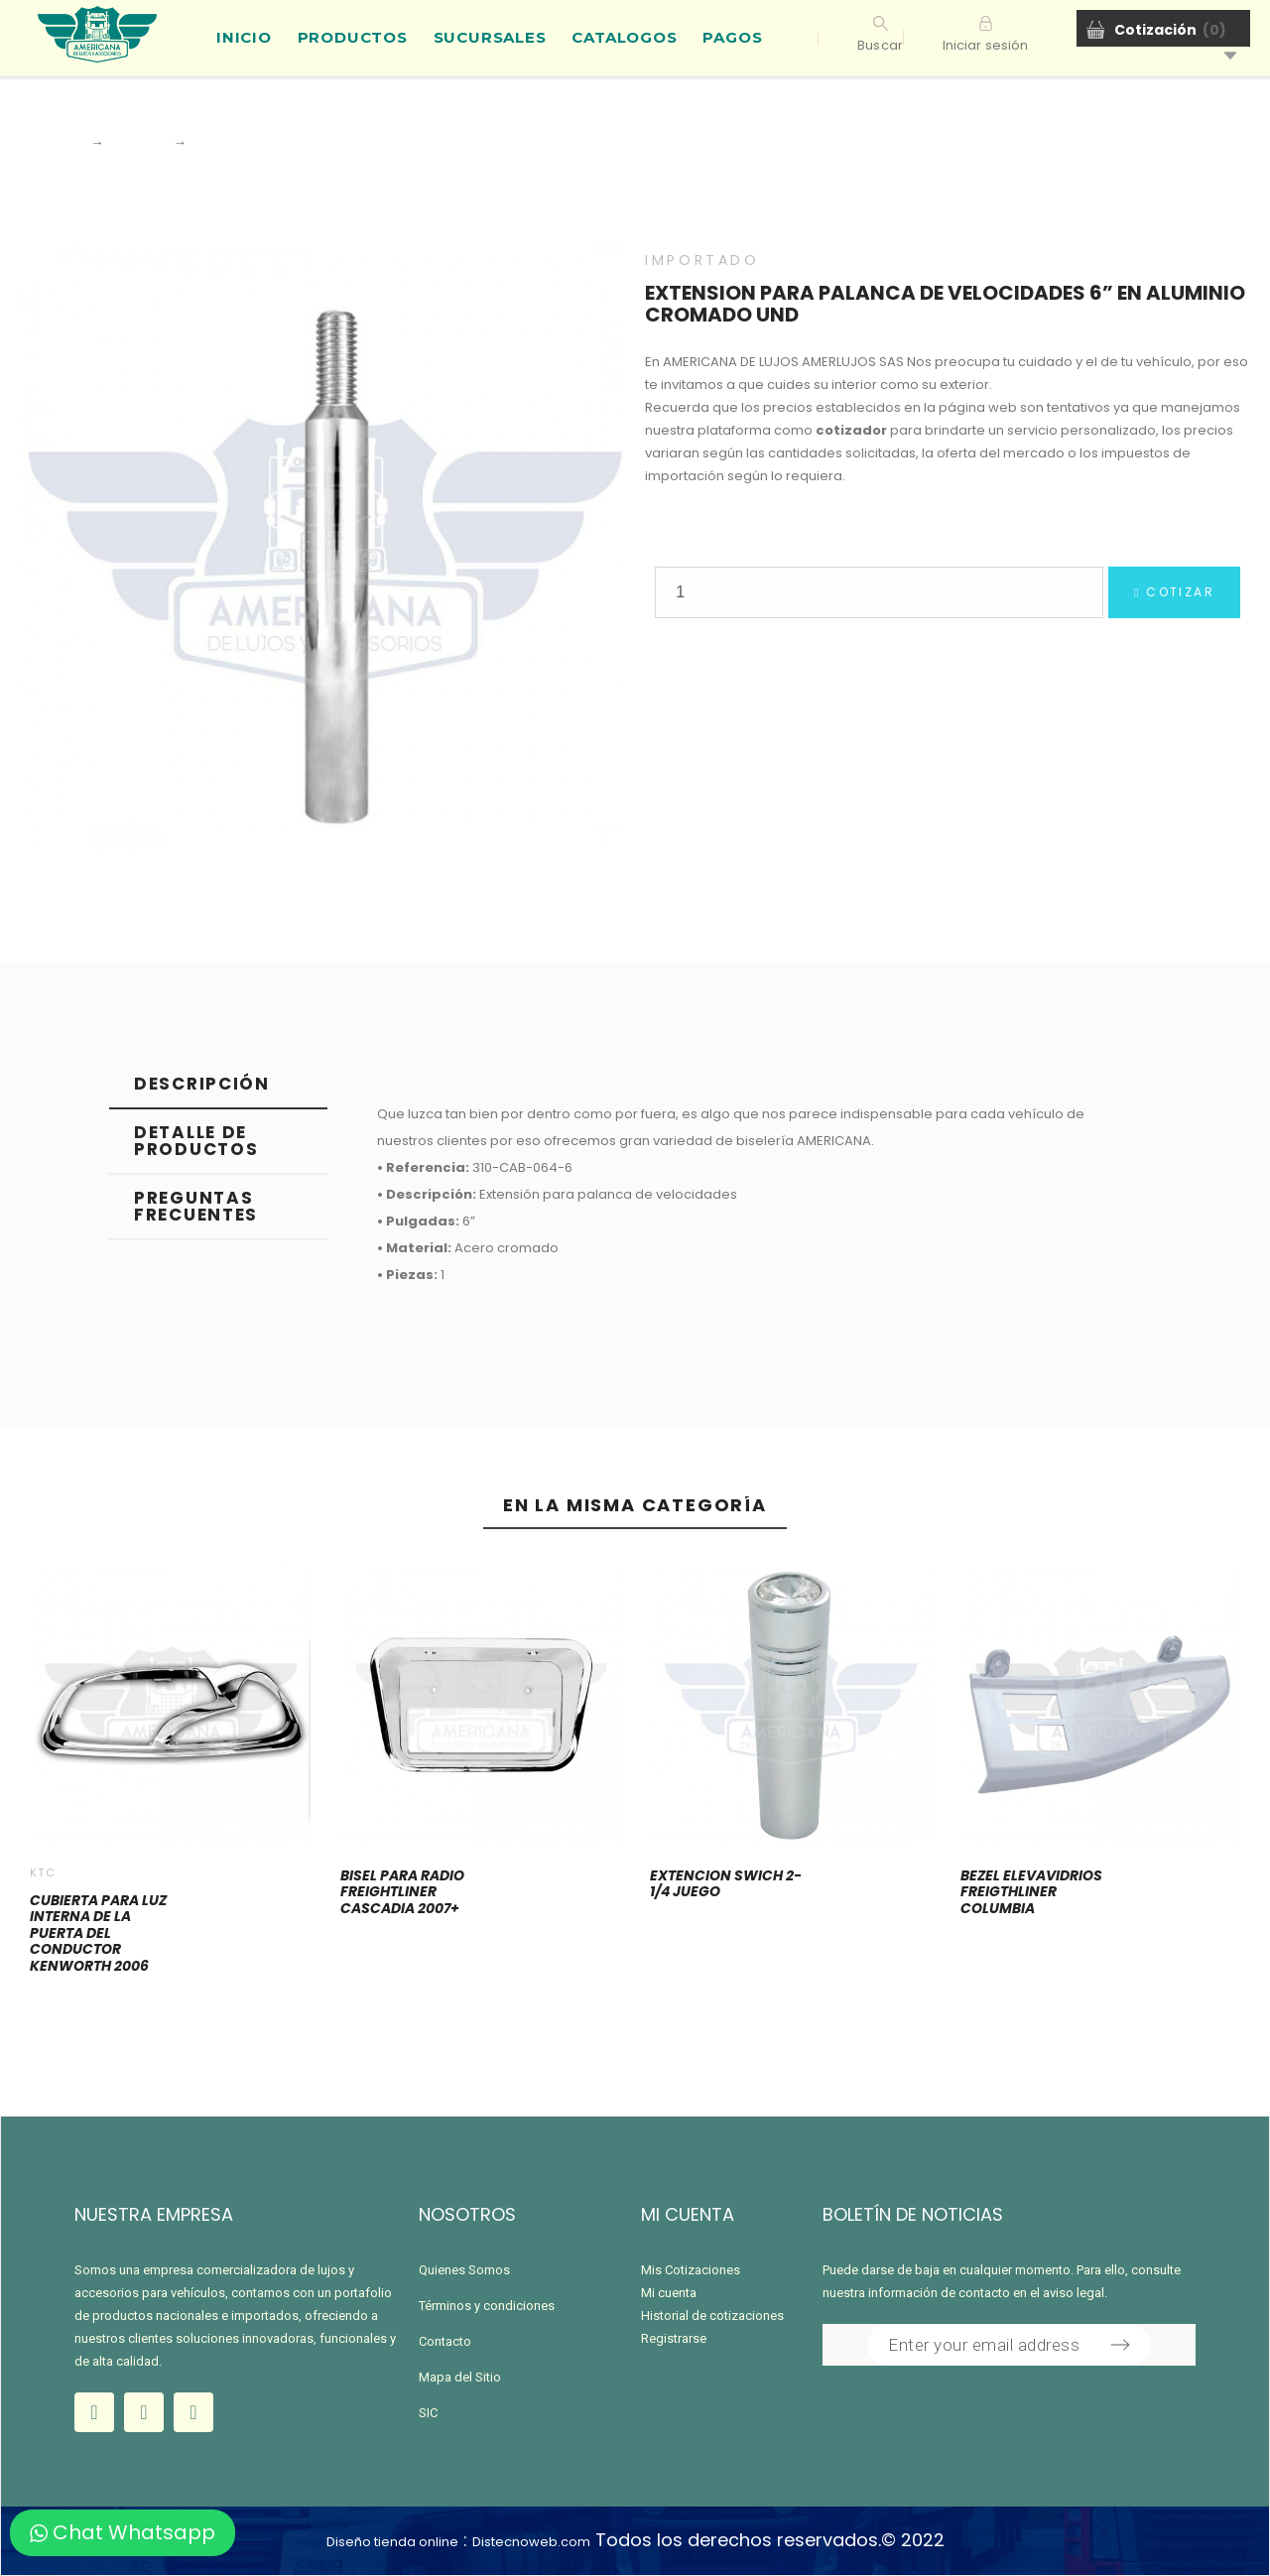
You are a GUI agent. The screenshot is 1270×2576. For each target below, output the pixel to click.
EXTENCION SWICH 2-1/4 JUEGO (726, 1884)
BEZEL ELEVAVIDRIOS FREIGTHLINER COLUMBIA (1031, 1892)
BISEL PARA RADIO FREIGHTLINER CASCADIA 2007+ (402, 1892)
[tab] (218, 1085)
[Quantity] (879, 592)
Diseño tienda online (392, 2541)
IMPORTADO (702, 260)
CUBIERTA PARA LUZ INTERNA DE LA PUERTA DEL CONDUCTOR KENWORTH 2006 (98, 1933)
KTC (43, 1872)
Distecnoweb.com (531, 2541)
